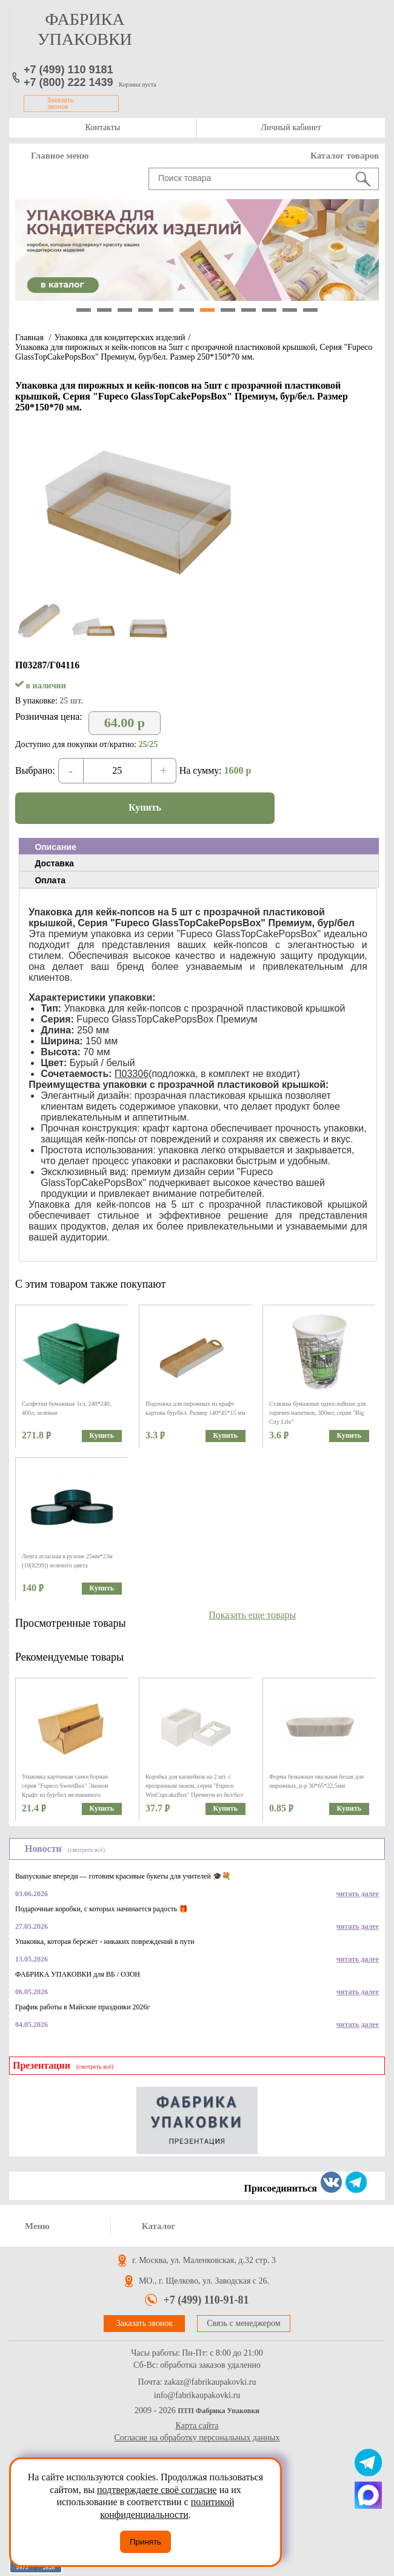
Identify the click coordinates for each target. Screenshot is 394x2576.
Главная (29, 337)
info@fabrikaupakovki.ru (197, 2395)
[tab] (199, 846)
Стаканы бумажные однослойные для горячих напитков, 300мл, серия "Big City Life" (317, 1412)
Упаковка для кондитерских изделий (119, 337)
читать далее (357, 1893)
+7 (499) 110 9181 (68, 70)
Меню (37, 2226)
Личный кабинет (291, 127)
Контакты (103, 127)
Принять (145, 2541)
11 (289, 310)
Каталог (159, 2226)
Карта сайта (197, 2425)
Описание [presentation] (55, 847)
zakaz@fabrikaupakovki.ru (210, 2382)
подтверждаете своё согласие (157, 2490)
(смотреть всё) (86, 1849)
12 (310, 310)
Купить (145, 807)
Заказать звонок (60, 103)
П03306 (132, 1074)
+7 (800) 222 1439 (68, 82)
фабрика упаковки (85, 29)
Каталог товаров (344, 155)
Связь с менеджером (243, 2323)
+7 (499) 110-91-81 (206, 2299)
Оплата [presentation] (50, 880)
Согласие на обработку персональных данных (197, 2437)
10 (269, 310)
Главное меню (59, 155)
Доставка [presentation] (54, 863)
